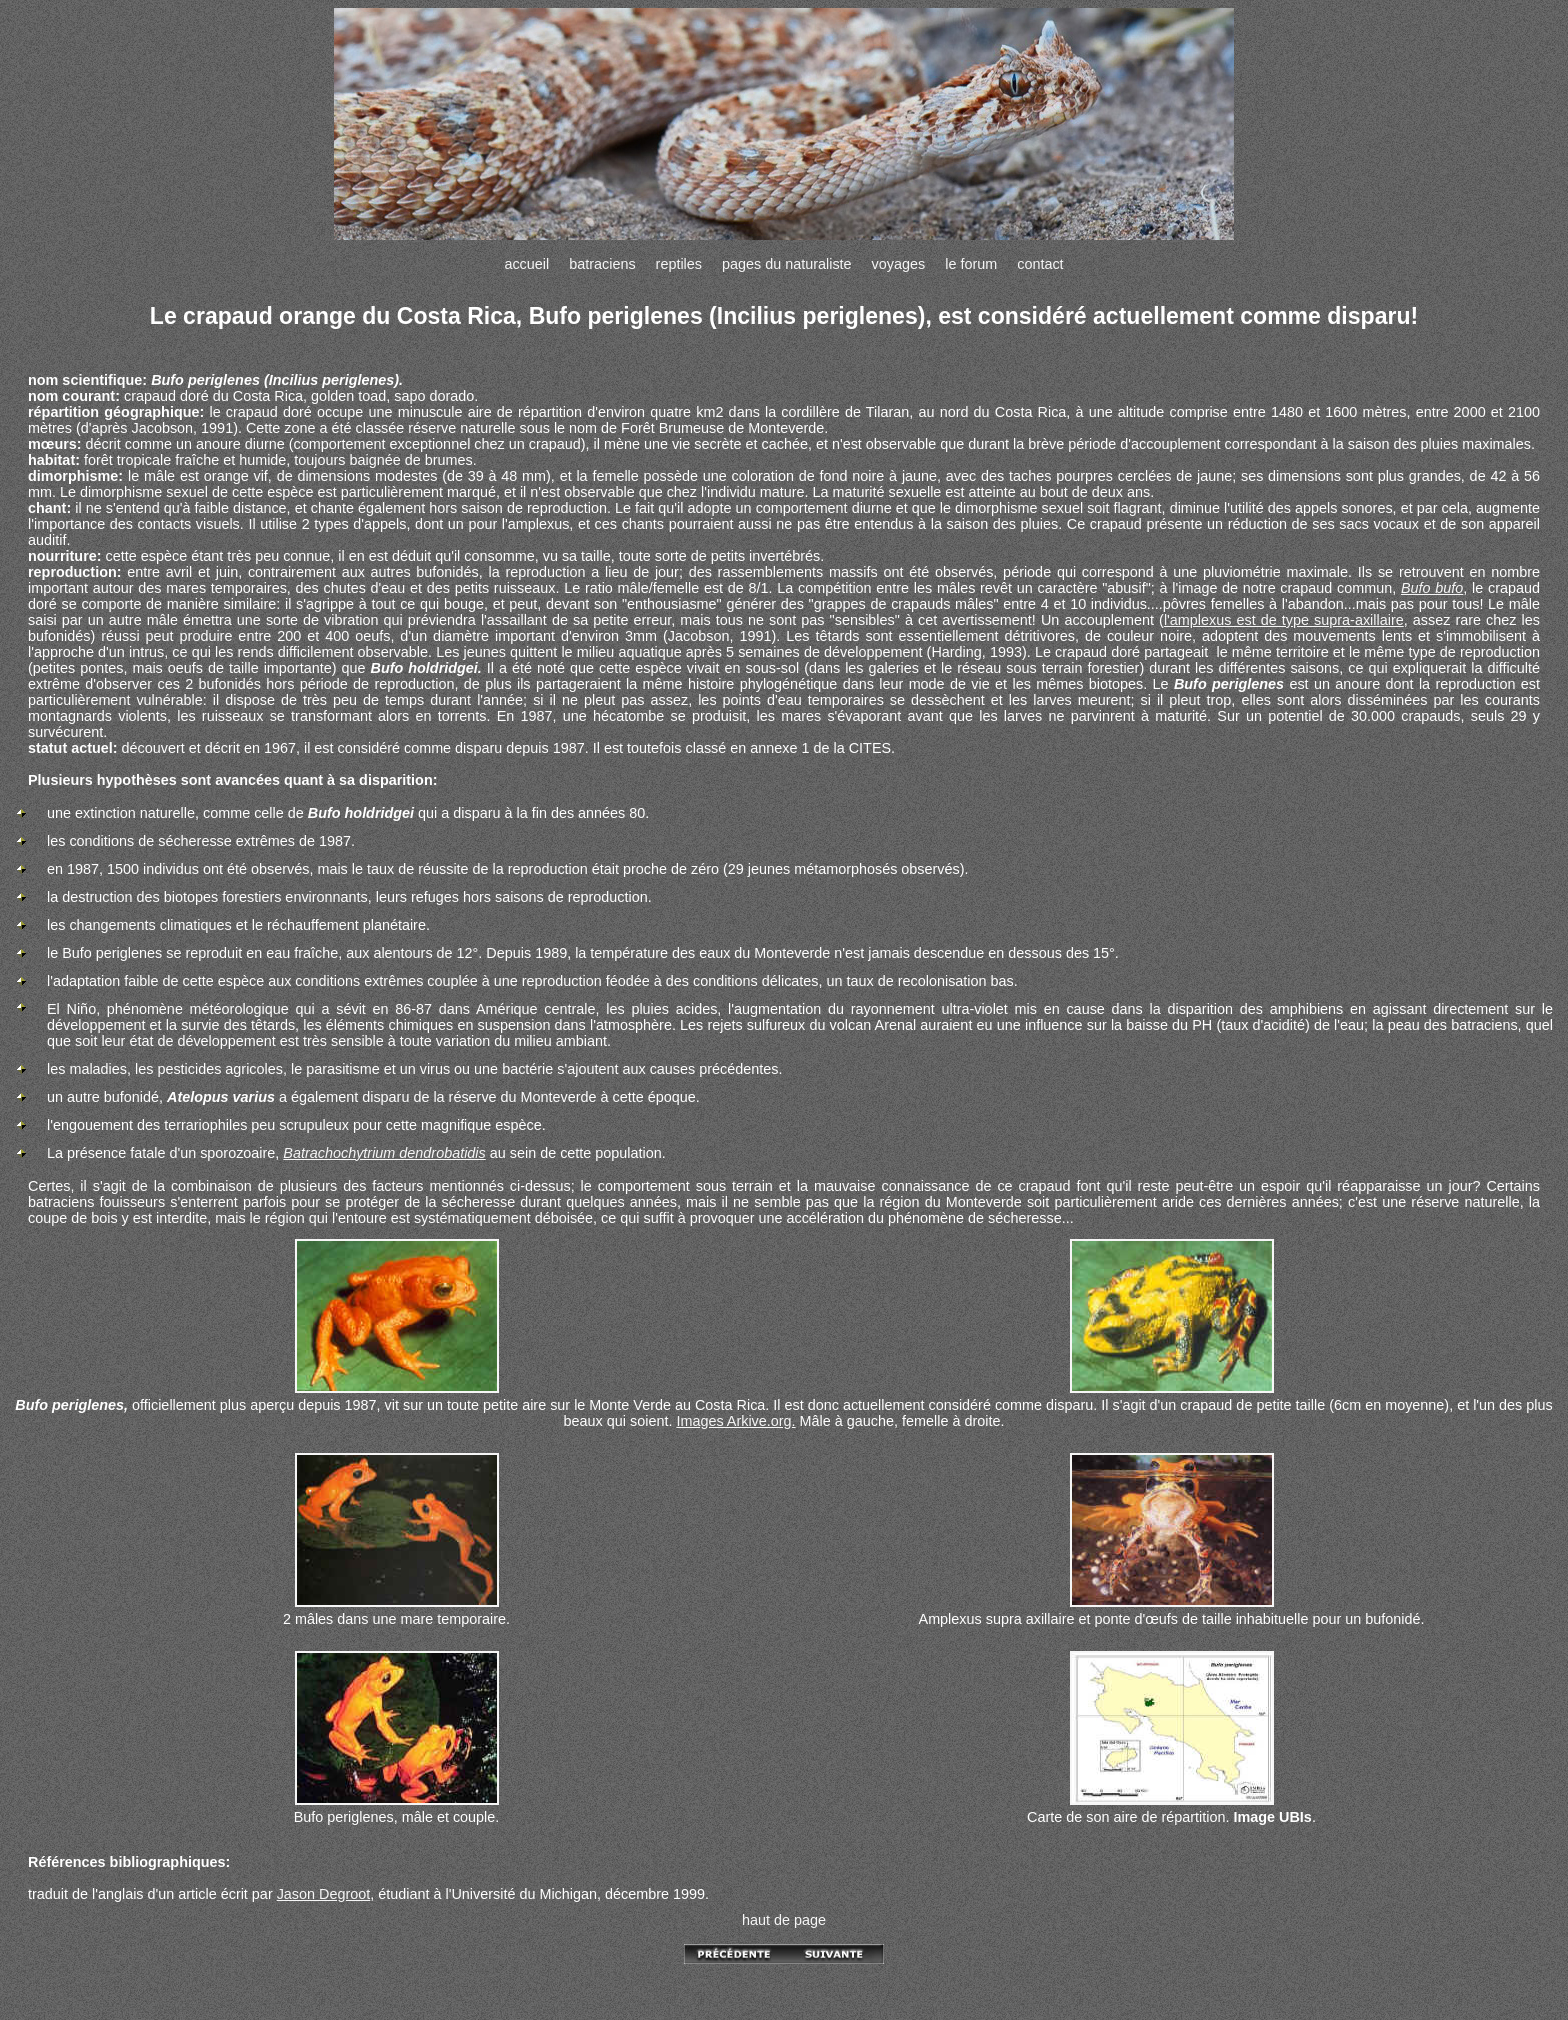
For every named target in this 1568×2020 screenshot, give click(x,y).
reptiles (679, 264)
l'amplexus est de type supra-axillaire (1284, 620)
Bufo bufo (1432, 588)
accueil (526, 264)
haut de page (784, 1920)
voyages (899, 264)
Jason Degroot (324, 1894)
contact (1040, 264)
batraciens (602, 264)
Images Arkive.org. (735, 1421)
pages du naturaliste (787, 264)
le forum (971, 264)
